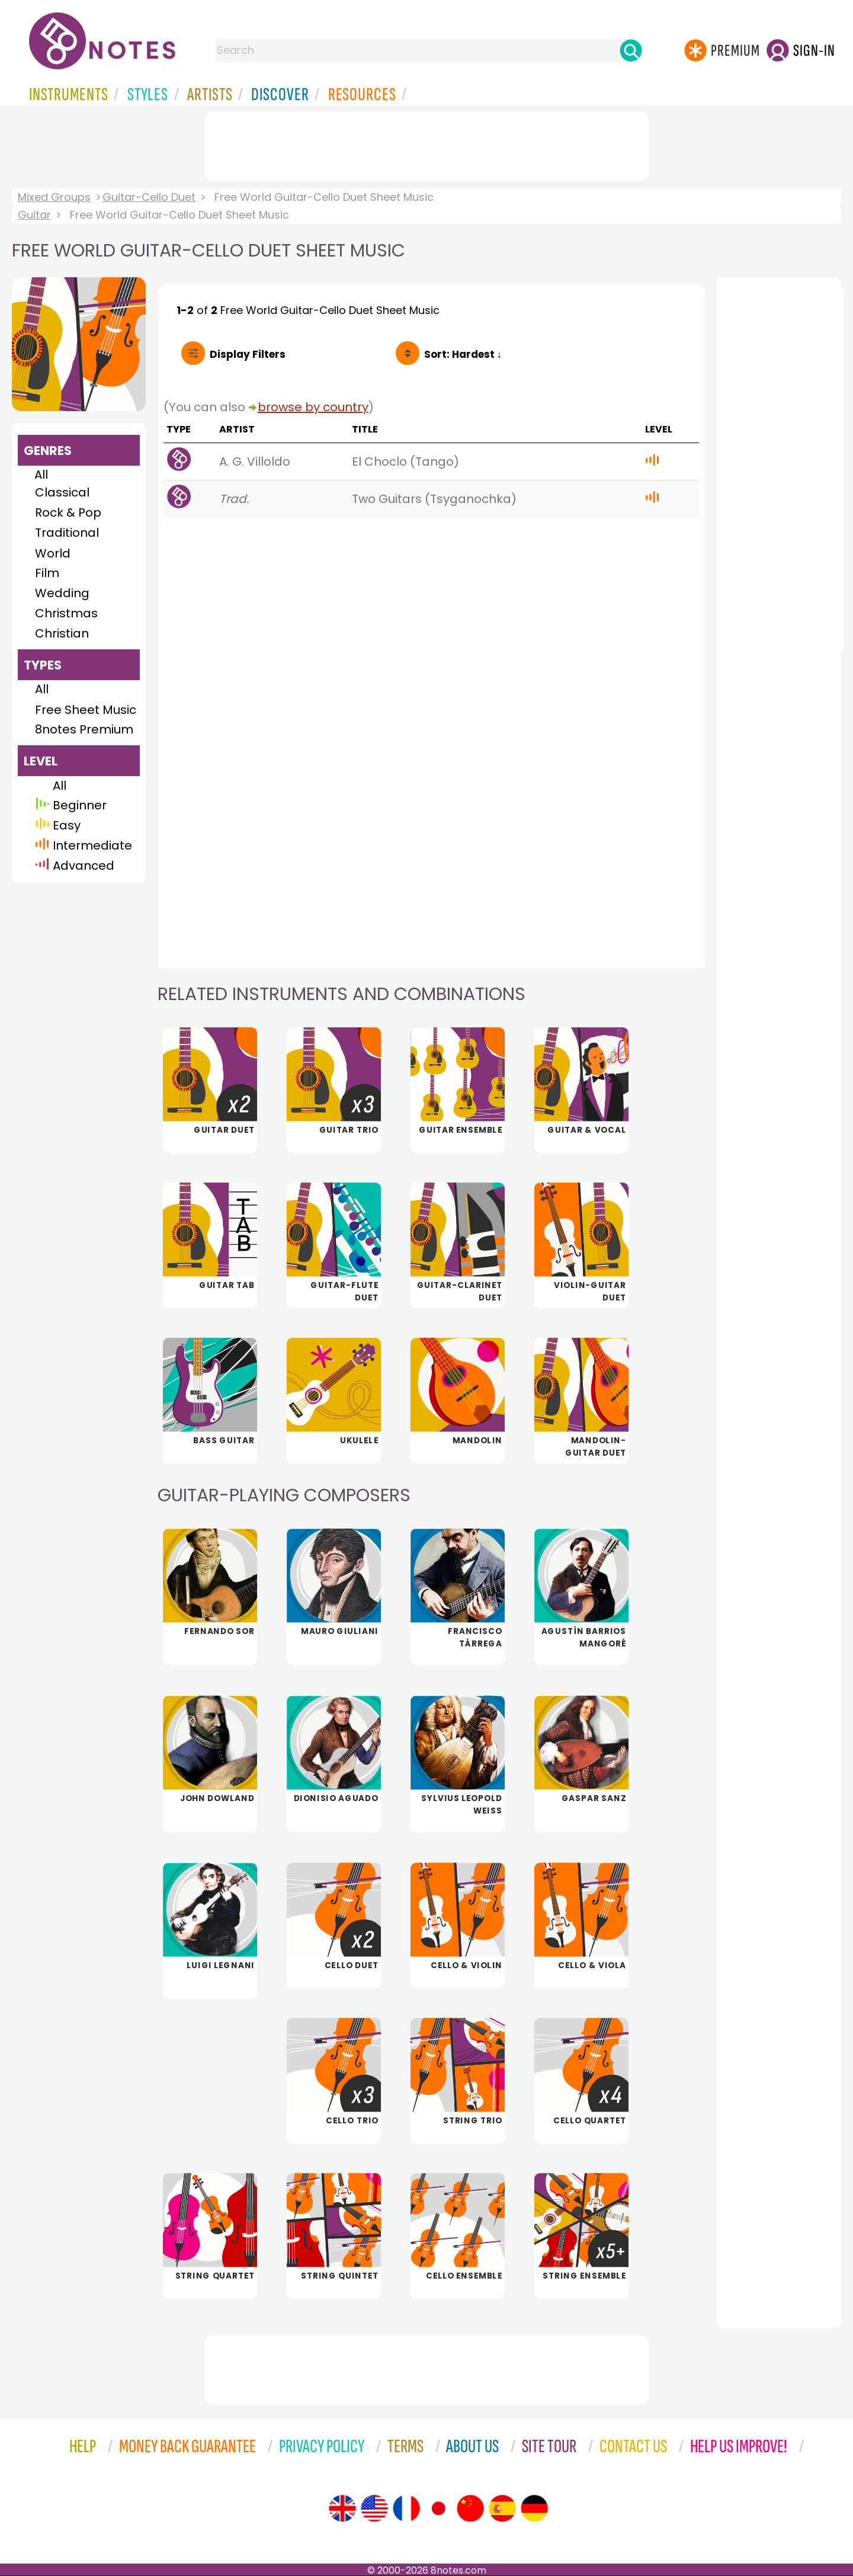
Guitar (34, 214)
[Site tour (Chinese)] (470, 2508)
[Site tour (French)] (406, 2508)
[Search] (631, 50)
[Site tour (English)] (342, 2508)
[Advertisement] (426, 144)
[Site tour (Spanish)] (502, 2508)
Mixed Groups (54, 197)
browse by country (313, 407)
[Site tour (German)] (534, 2508)
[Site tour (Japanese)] (438, 2508)
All (41, 474)
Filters (248, 354)
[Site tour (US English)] (374, 2508)
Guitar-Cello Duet (148, 197)
